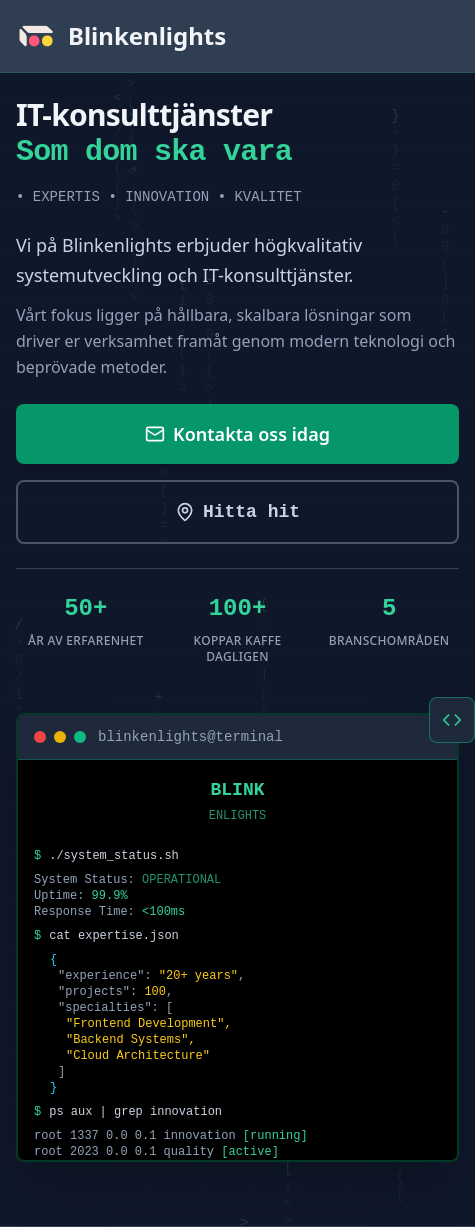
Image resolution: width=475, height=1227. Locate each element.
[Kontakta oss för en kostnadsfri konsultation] (237, 434)
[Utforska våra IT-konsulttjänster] (237, 512)
